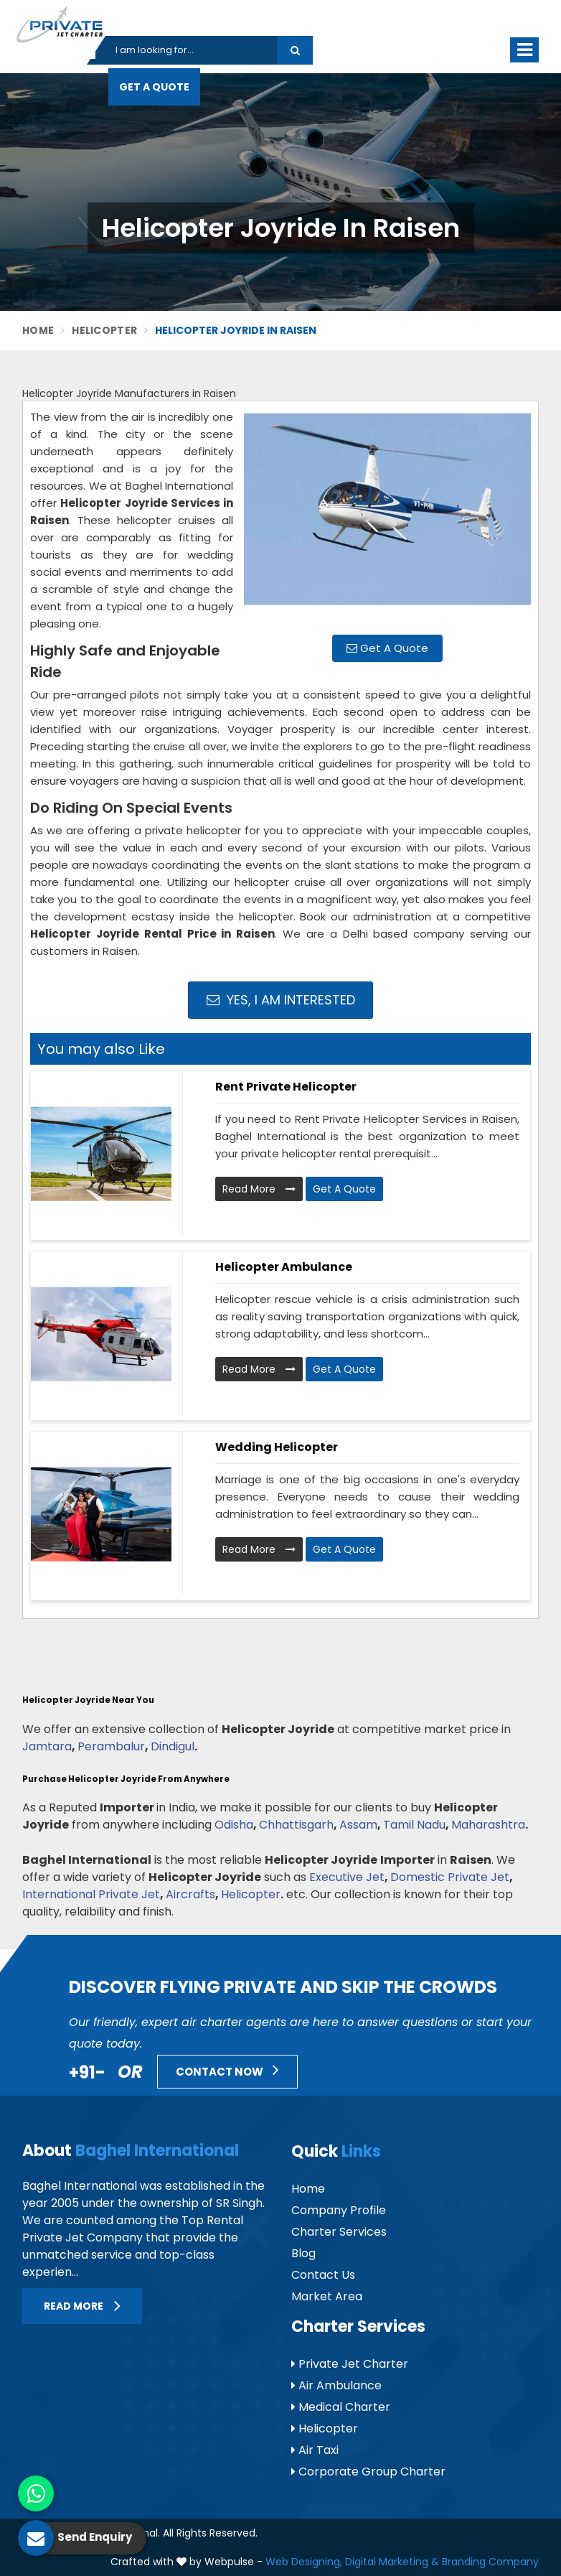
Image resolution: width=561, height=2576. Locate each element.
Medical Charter (340, 2407)
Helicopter (104, 330)
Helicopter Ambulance (283, 1267)
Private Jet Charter (349, 2364)
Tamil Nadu (414, 1824)
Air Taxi (315, 2450)
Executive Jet (347, 1877)
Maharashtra (488, 1824)
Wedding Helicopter (276, 1447)
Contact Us (323, 2275)
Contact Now (227, 2070)
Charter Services (339, 2231)
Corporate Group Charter (368, 2471)
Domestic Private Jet (449, 1877)
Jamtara (47, 1746)
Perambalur (111, 1746)
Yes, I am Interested (281, 1000)
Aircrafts (190, 1894)
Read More (259, 1189)
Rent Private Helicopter (286, 1086)
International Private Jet (91, 1894)
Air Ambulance (336, 2385)
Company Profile (338, 2210)
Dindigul (172, 1746)
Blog (303, 2253)
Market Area (326, 2296)
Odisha (233, 1824)
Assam (358, 1824)
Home (38, 330)
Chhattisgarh (296, 1824)
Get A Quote (154, 87)
